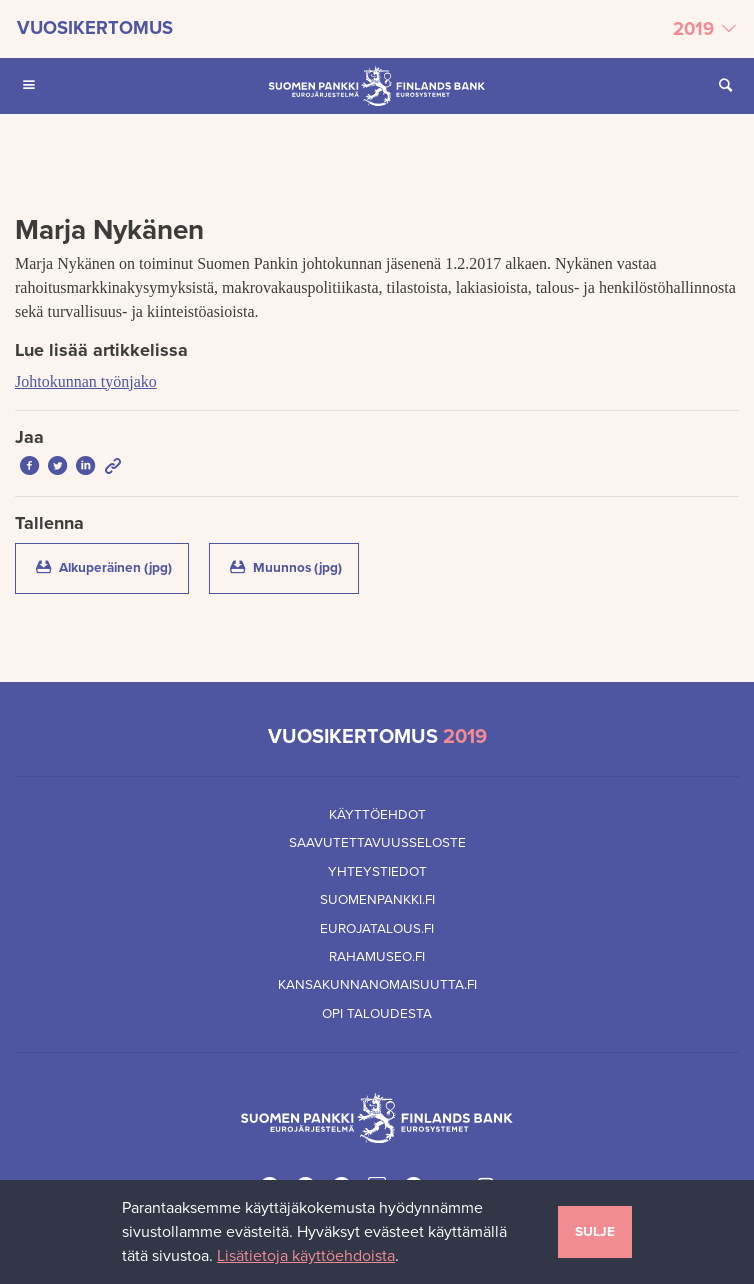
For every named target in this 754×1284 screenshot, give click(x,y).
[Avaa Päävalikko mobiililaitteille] (29, 86)
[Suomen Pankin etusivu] (377, 86)
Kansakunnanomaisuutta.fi (377, 985)
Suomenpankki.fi (377, 900)
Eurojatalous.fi (377, 929)
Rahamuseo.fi (377, 957)
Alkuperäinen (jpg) (110, 566)
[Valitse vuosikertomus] (377, 29)
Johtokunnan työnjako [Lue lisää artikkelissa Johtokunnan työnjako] (86, 381)
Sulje (595, 1232)
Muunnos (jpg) (292, 566)
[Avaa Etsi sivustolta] (725, 86)
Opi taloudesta (377, 1014)
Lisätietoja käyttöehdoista (306, 1256)
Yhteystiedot (377, 872)
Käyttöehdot (377, 815)
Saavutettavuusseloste (377, 843)
